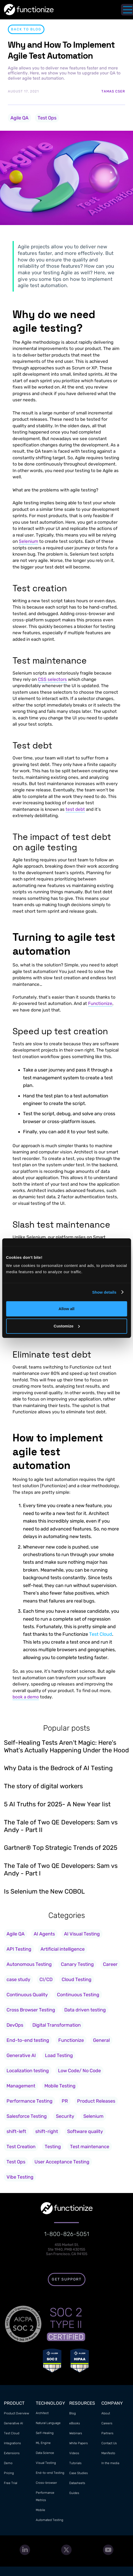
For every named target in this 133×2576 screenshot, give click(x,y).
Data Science (45, 2453)
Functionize (100, 1003)
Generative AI (13, 2423)
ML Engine (43, 2443)
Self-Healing (45, 2433)
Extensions (12, 2453)
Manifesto (108, 2453)
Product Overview (16, 2413)
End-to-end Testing (50, 2473)
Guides (74, 2493)
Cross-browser (46, 2483)
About (105, 2413)
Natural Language (48, 2423)
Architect (42, 2413)
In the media (110, 2463)
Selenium (28, 541)
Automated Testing (49, 2520)
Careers (106, 2423)
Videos (74, 2453)
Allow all (66, 1308)
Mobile (40, 2510)
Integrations (12, 2443)
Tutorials (75, 2463)
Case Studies (78, 2473)
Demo (8, 2463)
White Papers (78, 2443)
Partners (107, 2433)
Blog (72, 2413)
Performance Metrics (45, 2496)
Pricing (9, 2473)
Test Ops (47, 118)
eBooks (74, 2423)
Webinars (75, 2433)
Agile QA (19, 118)
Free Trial (10, 2483)
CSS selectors (52, 679)
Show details (104, 1292)
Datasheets (77, 2483)
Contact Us (109, 2443)
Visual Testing (46, 2463)
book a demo (26, 1696)
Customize (67, 1326)
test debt (75, 809)
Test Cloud (100, 1634)
